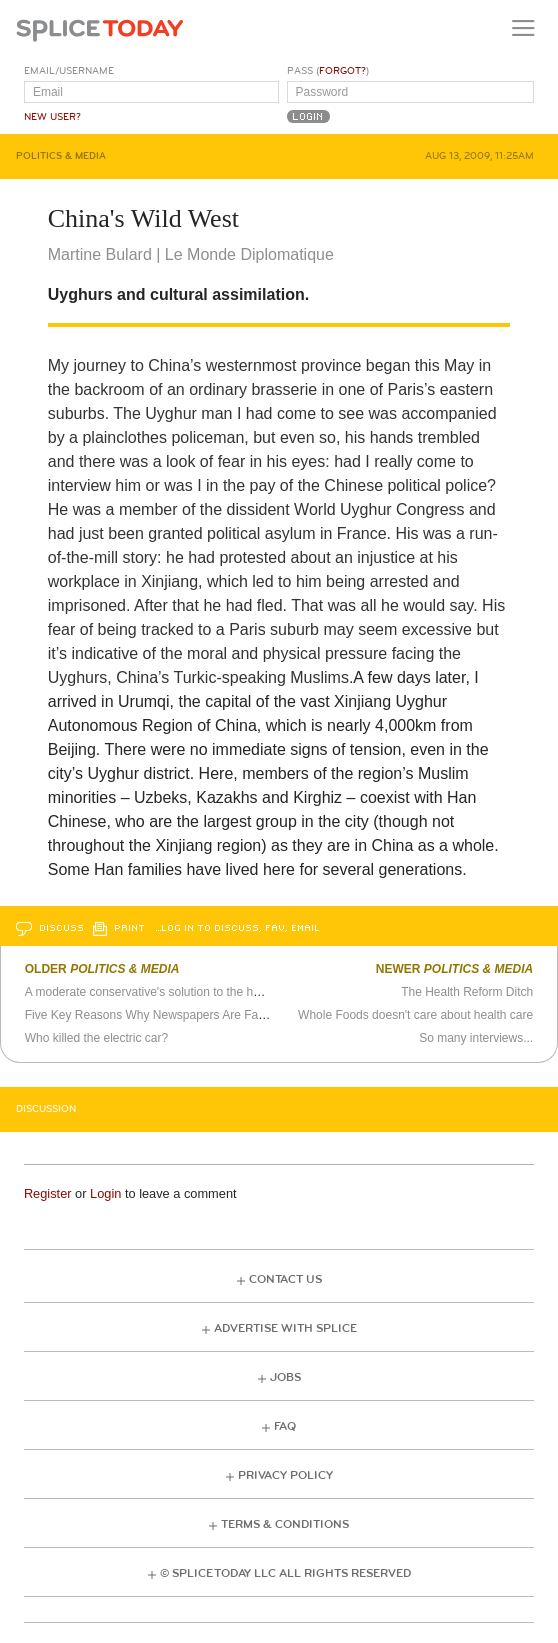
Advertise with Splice (285, 1328)
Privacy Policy (285, 1475)
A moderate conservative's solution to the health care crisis (181, 992)
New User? (52, 117)
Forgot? (342, 71)
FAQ (285, 1426)
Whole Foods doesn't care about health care (415, 1015)
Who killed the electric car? (96, 1038)
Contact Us (285, 1279)
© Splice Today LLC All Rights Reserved (285, 1573)
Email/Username (69, 71)
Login (105, 1193)
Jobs (285, 1377)
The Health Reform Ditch (467, 992)
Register (48, 1193)
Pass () (328, 71)
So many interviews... (476, 1038)
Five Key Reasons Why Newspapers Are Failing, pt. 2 (167, 1015)
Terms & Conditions (285, 1524)
